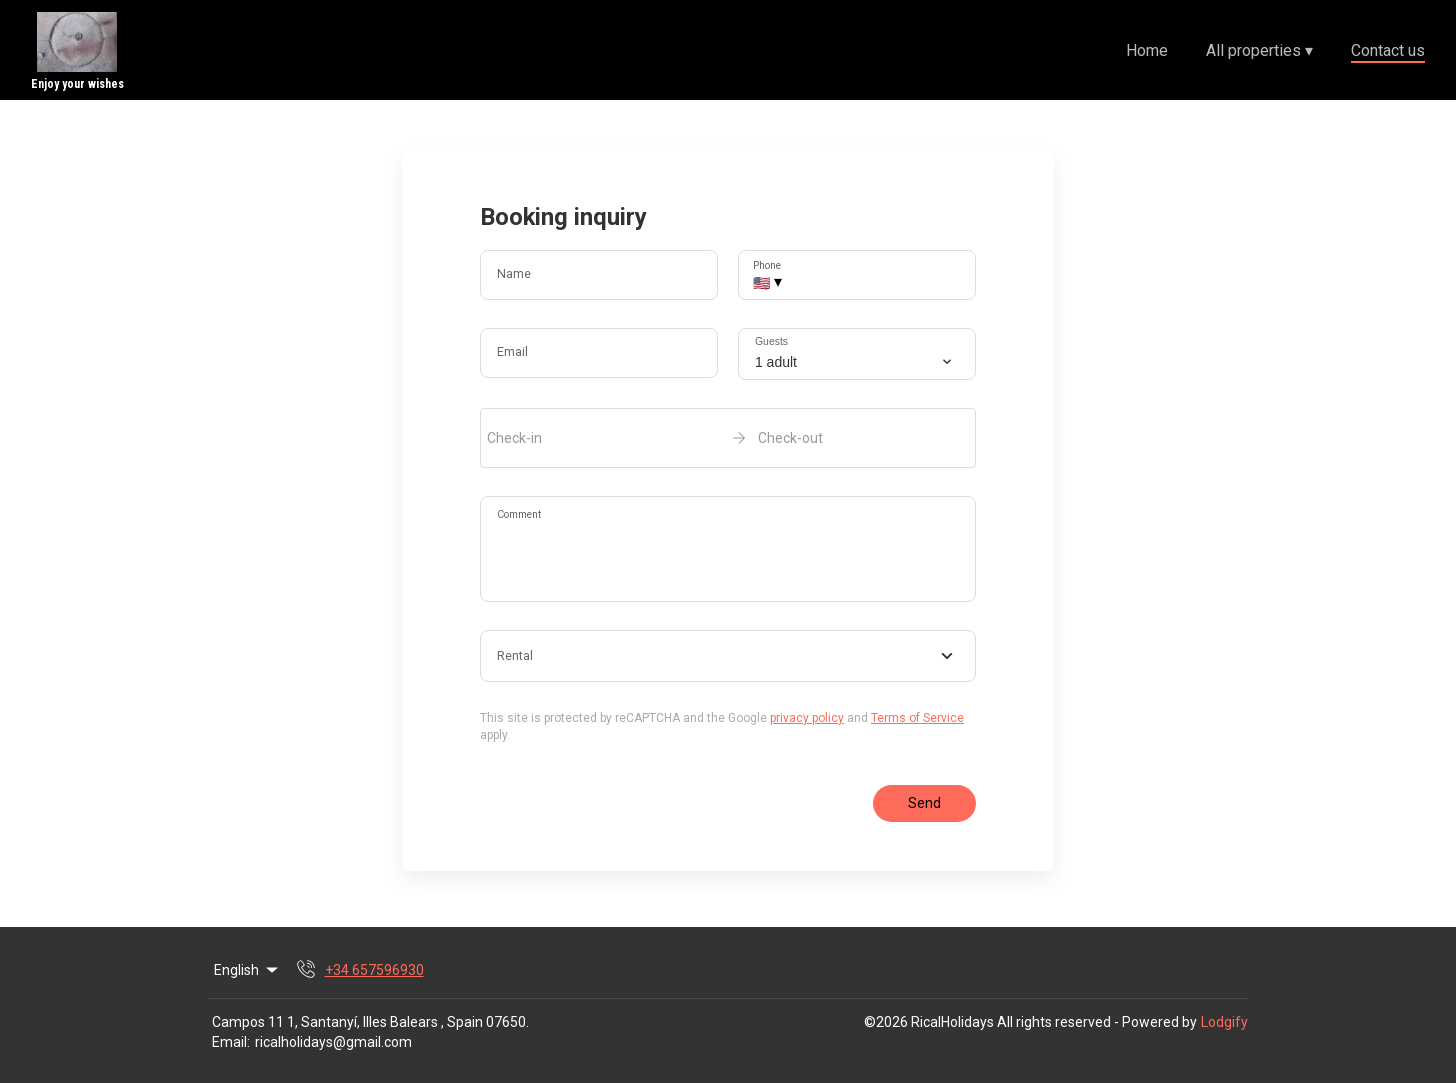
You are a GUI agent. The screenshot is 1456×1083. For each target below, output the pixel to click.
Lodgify (1224, 1022)
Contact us (1388, 50)
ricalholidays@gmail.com (333, 1042)
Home (1147, 50)
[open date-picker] (728, 438)
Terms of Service (917, 718)
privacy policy (807, 718)
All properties (1259, 50)
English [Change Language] (247, 970)
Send (924, 803)
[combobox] (728, 656)
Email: (231, 1042)
